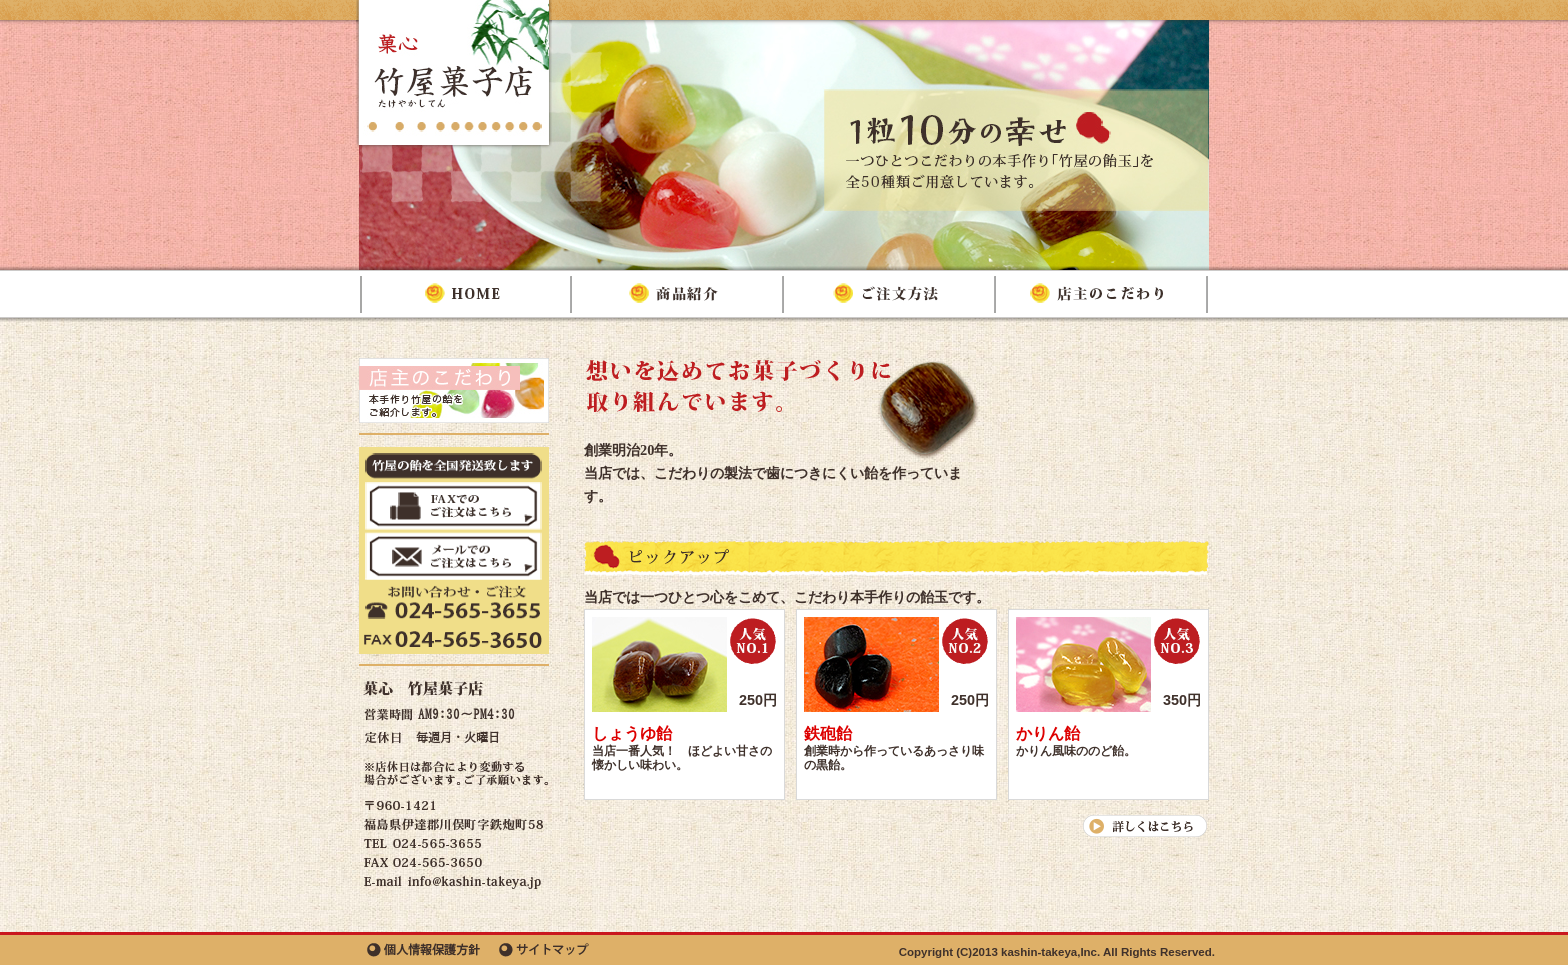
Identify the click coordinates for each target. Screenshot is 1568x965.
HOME (467, 294)
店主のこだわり (1103, 294)
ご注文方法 (891, 294)
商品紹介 (679, 294)
